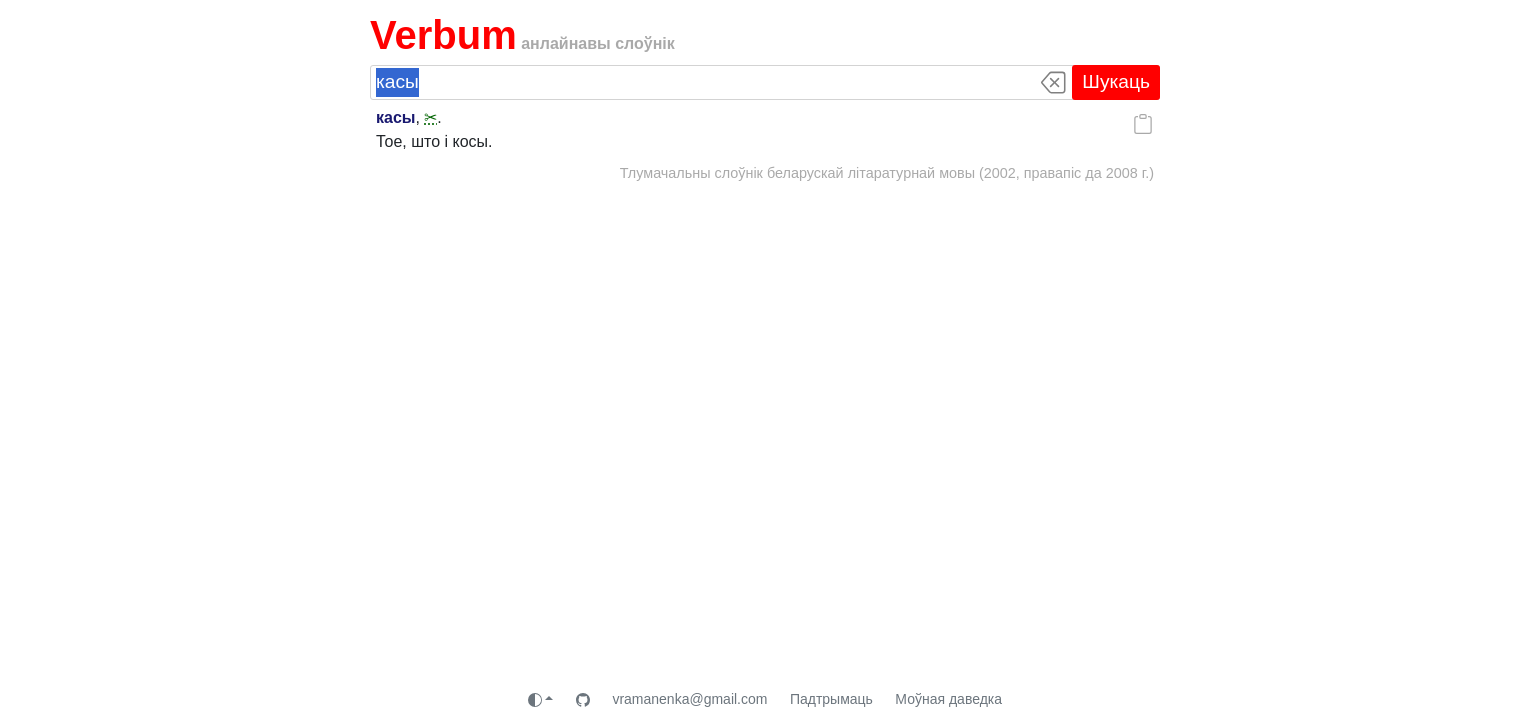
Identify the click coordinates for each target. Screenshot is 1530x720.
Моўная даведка (948, 699)
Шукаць (1116, 81)
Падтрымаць (831, 699)
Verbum (443, 35)
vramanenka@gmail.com (689, 699)
